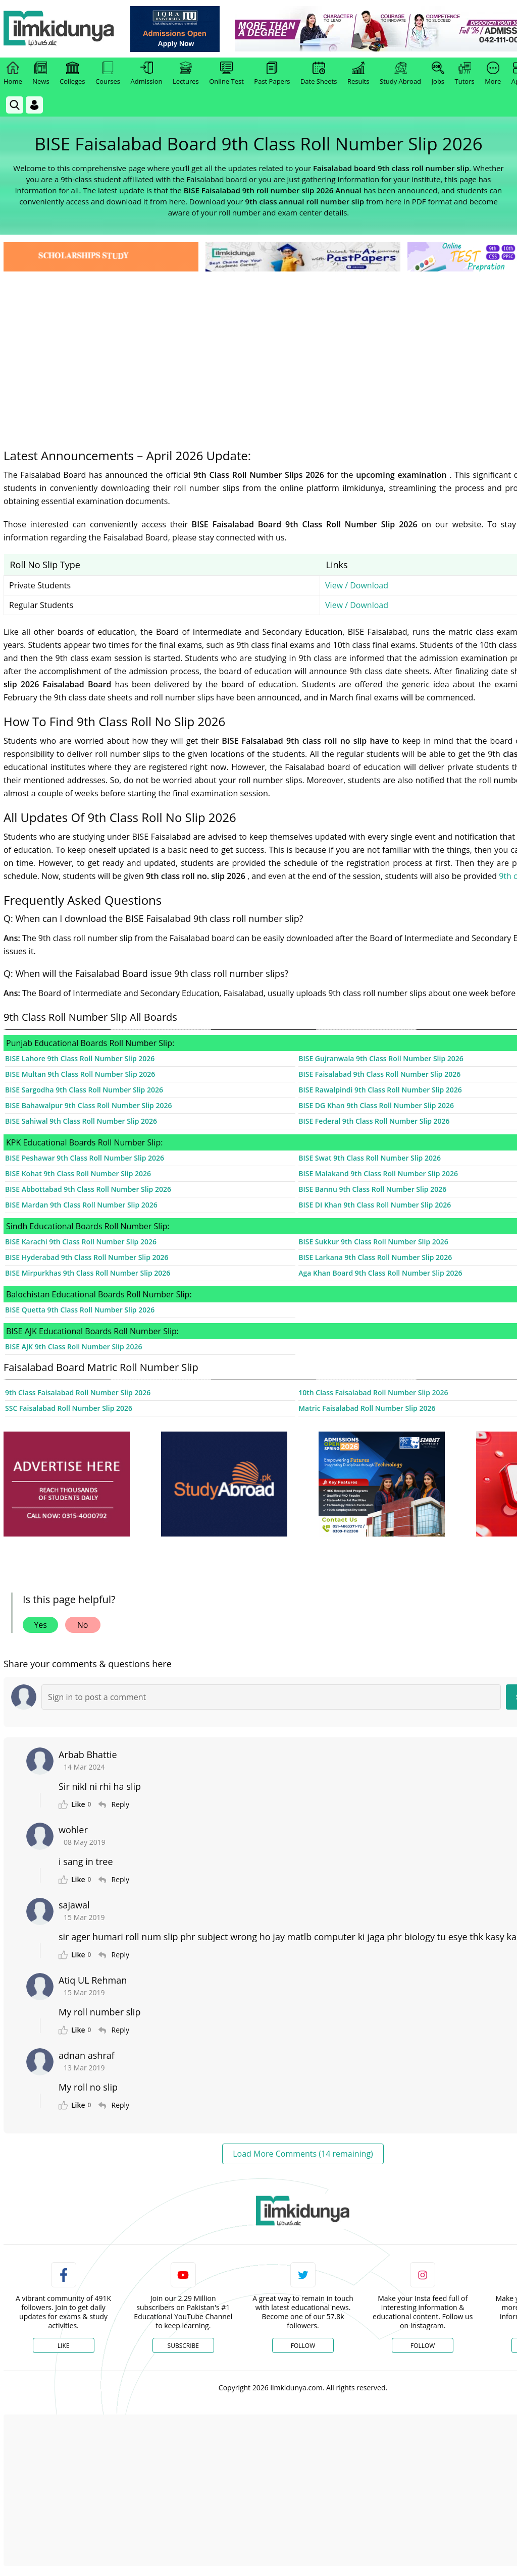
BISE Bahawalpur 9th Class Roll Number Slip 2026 (88, 1105)
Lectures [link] (186, 74)
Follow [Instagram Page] (422, 2345)
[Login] (34, 105)
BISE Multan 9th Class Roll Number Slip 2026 (80, 1074)
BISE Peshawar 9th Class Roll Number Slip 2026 (84, 1158)
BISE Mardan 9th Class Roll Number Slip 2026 (81, 1205)
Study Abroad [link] (400, 74)
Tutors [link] (465, 74)
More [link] (493, 74)
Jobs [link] (438, 74)
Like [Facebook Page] (64, 2345)
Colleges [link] (72, 74)
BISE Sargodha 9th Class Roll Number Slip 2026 (84, 1089)
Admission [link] (147, 74)
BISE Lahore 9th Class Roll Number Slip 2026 (79, 1058)
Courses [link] (107, 74)
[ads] (67, 1484)
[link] (175, 29)
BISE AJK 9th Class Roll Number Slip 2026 (73, 1346)
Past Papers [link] (272, 74)
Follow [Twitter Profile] (303, 2345)
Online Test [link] (226, 74)
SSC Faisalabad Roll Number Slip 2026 (68, 1408)
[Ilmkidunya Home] (59, 29)
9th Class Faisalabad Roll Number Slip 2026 (77, 1392)
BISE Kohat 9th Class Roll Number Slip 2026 (78, 1173)
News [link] (40, 74)
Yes (40, 1624)
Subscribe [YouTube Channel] (183, 2345)
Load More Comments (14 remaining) (303, 2153)
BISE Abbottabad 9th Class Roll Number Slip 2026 (88, 1189)
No (82, 1624)
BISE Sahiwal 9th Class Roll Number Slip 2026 (81, 1121)
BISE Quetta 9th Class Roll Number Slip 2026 (79, 1309)
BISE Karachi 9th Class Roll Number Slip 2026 (81, 1241)
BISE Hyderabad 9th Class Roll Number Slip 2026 (87, 1257)
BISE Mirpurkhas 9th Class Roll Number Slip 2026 (87, 1273)
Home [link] (13, 74)
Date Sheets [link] (318, 74)
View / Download (356, 585)
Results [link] (358, 74)
